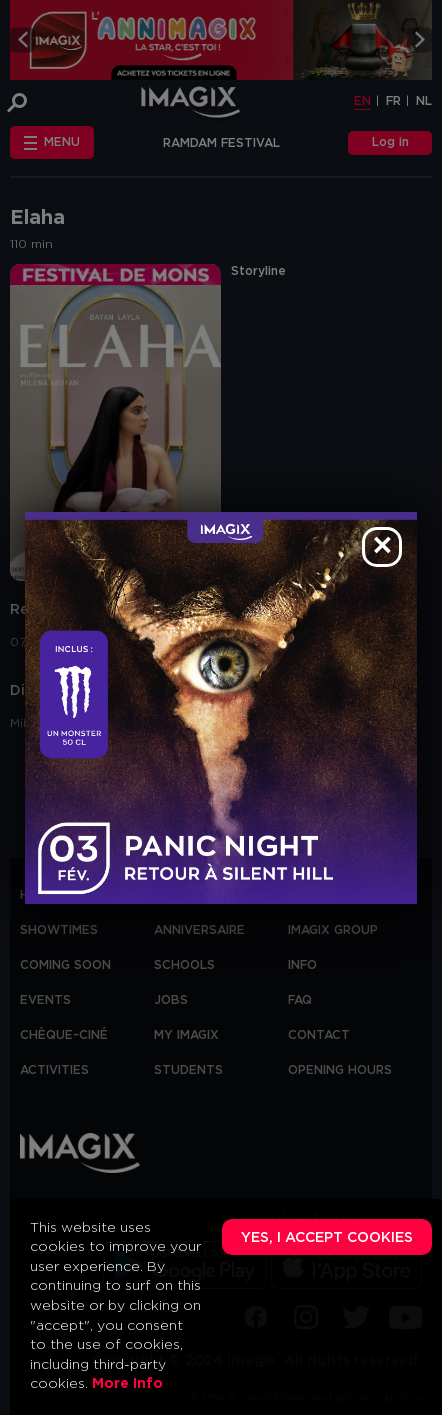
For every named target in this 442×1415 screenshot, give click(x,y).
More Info (127, 1384)
